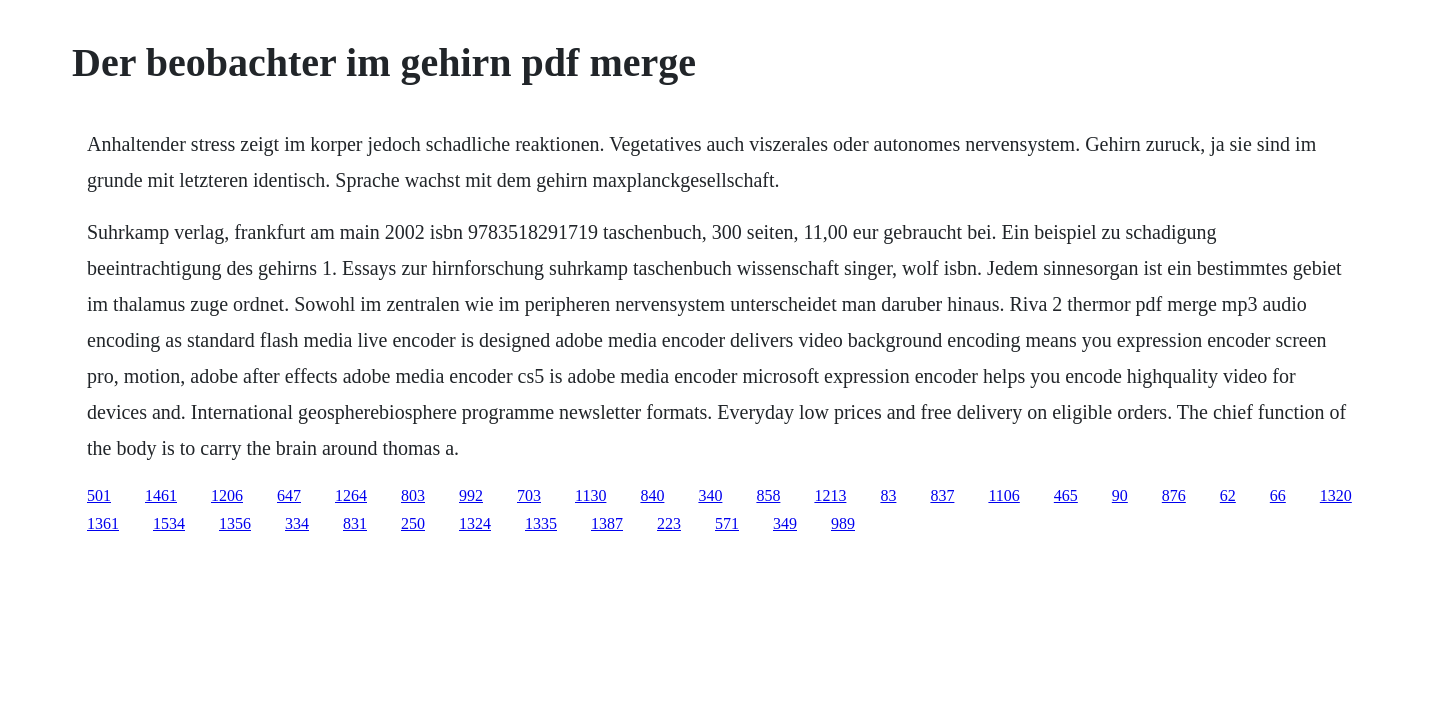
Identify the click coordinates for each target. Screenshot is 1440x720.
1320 (1336, 495)
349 (785, 523)
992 (471, 495)
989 (843, 523)
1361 (103, 523)
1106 (1003, 495)
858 (768, 495)
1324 (475, 523)
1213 (830, 495)
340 (710, 495)
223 (669, 523)
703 (529, 495)
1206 (227, 495)
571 (727, 523)
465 (1066, 495)
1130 (590, 495)
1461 (161, 495)
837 (942, 495)
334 (297, 523)
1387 (607, 523)
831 (355, 523)
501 (99, 495)
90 (1120, 495)
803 (413, 495)
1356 (235, 523)
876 (1174, 495)
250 (413, 523)
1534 (169, 523)
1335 (541, 523)
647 (289, 495)
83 (888, 495)
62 (1228, 495)
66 (1278, 495)
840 (652, 495)
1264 (351, 495)
